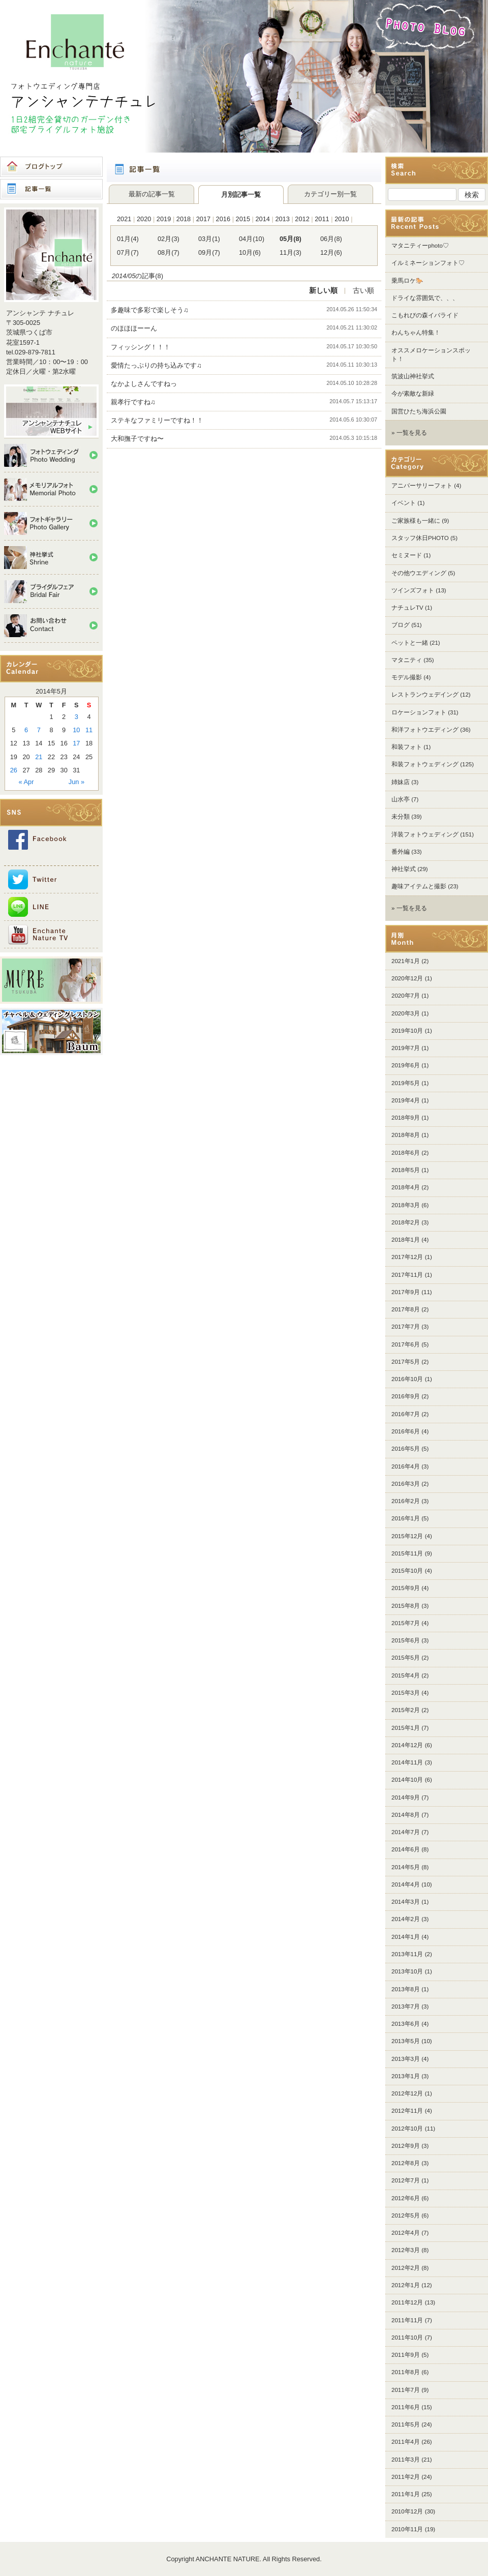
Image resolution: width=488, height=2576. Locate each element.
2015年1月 (405, 1728)
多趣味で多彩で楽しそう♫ (150, 310)
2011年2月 (405, 2477)
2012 (302, 219)
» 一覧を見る (409, 433)
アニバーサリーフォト (421, 486)
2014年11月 (407, 1762)
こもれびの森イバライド (425, 315)
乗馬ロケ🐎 (407, 281)
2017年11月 (407, 1275)
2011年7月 (405, 2390)
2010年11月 (407, 2529)
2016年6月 (405, 1431)
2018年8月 (405, 1135)
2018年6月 (405, 1153)
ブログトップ (51, 167)
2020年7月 (405, 996)
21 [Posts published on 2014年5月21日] (38, 757)
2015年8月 (405, 1606)
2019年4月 (405, 1100)
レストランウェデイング (425, 695)
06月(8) (331, 239)
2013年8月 (405, 1989)
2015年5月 (405, 1658)
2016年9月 (405, 1396)
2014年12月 (407, 1745)
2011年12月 (407, 2302)
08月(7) (168, 252)
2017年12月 (407, 1257)
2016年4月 (405, 1466)
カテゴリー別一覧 (330, 194)
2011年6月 (405, 2407)
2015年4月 (405, 1675)
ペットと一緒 (409, 643)
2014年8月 (405, 1815)
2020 (144, 219)
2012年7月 (405, 2180)
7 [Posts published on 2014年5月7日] (39, 730)
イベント (403, 503)
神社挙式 (403, 869)
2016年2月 (405, 1501)
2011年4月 (405, 2442)
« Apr (26, 782)
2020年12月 (407, 978)
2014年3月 (405, 1902)
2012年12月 (407, 2093)
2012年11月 (407, 2111)
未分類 (400, 817)
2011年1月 (405, 2494)
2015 (243, 219)
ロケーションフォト (418, 712)
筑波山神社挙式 (412, 376)
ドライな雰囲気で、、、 (425, 298)
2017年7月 (405, 1327)
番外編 (400, 852)
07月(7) (128, 252)
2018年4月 (405, 1187)
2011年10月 (407, 2337)
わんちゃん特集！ (415, 333)
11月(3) (290, 252)
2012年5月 (405, 2215)
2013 (282, 219)
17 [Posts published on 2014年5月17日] (76, 743)
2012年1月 (405, 2285)
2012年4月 (405, 2233)
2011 (322, 219)
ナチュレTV (407, 608)
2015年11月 (407, 1553)
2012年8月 (405, 2163)
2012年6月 (405, 2198)
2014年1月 (405, 1937)
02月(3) (168, 239)
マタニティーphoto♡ (420, 246)
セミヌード (406, 555)
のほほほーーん (134, 328)
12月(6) (331, 252)
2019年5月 (405, 1083)
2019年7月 (405, 1048)
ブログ (400, 625)
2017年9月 (405, 1292)
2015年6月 (405, 1640)
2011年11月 (407, 2320)
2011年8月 (405, 2372)
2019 (164, 219)
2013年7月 (405, 2006)
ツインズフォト (412, 590)
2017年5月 (405, 1362)
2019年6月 (405, 1065)
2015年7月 (405, 1623)
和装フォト (406, 747)
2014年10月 (407, 1780)
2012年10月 (407, 2128)
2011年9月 (405, 2355)
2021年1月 (405, 961)
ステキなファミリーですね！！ (157, 420)
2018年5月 (405, 1170)
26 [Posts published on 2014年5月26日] (13, 770)
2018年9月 (405, 1118)
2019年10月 (407, 1031)
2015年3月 (405, 1693)
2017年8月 (405, 1309)
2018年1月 (405, 1240)
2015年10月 (407, 1571)
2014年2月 (405, 1919)
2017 (203, 219)
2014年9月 (405, 1797)
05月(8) (290, 239)
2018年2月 (405, 1222)
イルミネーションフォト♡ (428, 263)
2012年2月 (405, 2268)
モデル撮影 (406, 677)
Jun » (76, 782)
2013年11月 (407, 1954)
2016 (223, 219)
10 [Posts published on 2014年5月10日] (76, 730)
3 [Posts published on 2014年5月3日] (76, 717)
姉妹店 (400, 782)
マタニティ (406, 660)
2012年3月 (405, 2250)
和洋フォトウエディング (425, 730)
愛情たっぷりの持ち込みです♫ (156, 365)
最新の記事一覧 (152, 194)
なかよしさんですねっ (144, 383)
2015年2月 (405, 1710)
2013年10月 (407, 1971)
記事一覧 (51, 189)
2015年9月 (405, 1588)
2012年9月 (405, 2146)
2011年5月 (405, 2424)
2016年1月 (405, 1518)
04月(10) (251, 239)
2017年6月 (405, 1344)
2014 (262, 219)
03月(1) (209, 239)
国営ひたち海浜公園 (418, 411)
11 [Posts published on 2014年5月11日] (89, 730)
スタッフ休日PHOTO (420, 538)
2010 (341, 219)
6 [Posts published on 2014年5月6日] (26, 730)
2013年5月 (405, 2041)
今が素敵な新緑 (412, 394)
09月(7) (209, 252)
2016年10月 (407, 1379)
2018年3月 (405, 1205)
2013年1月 (405, 2076)
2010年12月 (407, 2511)
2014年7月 (405, 1832)
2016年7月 (405, 1414)
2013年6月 (405, 2024)
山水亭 (400, 799)
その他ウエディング (418, 573)
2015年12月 (407, 1536)
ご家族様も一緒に (415, 521)
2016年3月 (405, 1484)
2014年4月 (405, 1884)
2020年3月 (405, 1013)
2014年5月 (405, 1867)
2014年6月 (405, 1849)
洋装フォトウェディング (425, 834)
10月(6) (250, 252)
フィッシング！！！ (140, 347)
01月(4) (128, 239)
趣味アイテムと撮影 (418, 886)
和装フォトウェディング (425, 764)
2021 (124, 219)
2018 (183, 219)
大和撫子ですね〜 (144, 438)
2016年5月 (405, 1449)
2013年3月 (405, 2059)
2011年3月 (405, 2460)
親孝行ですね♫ (133, 402)
